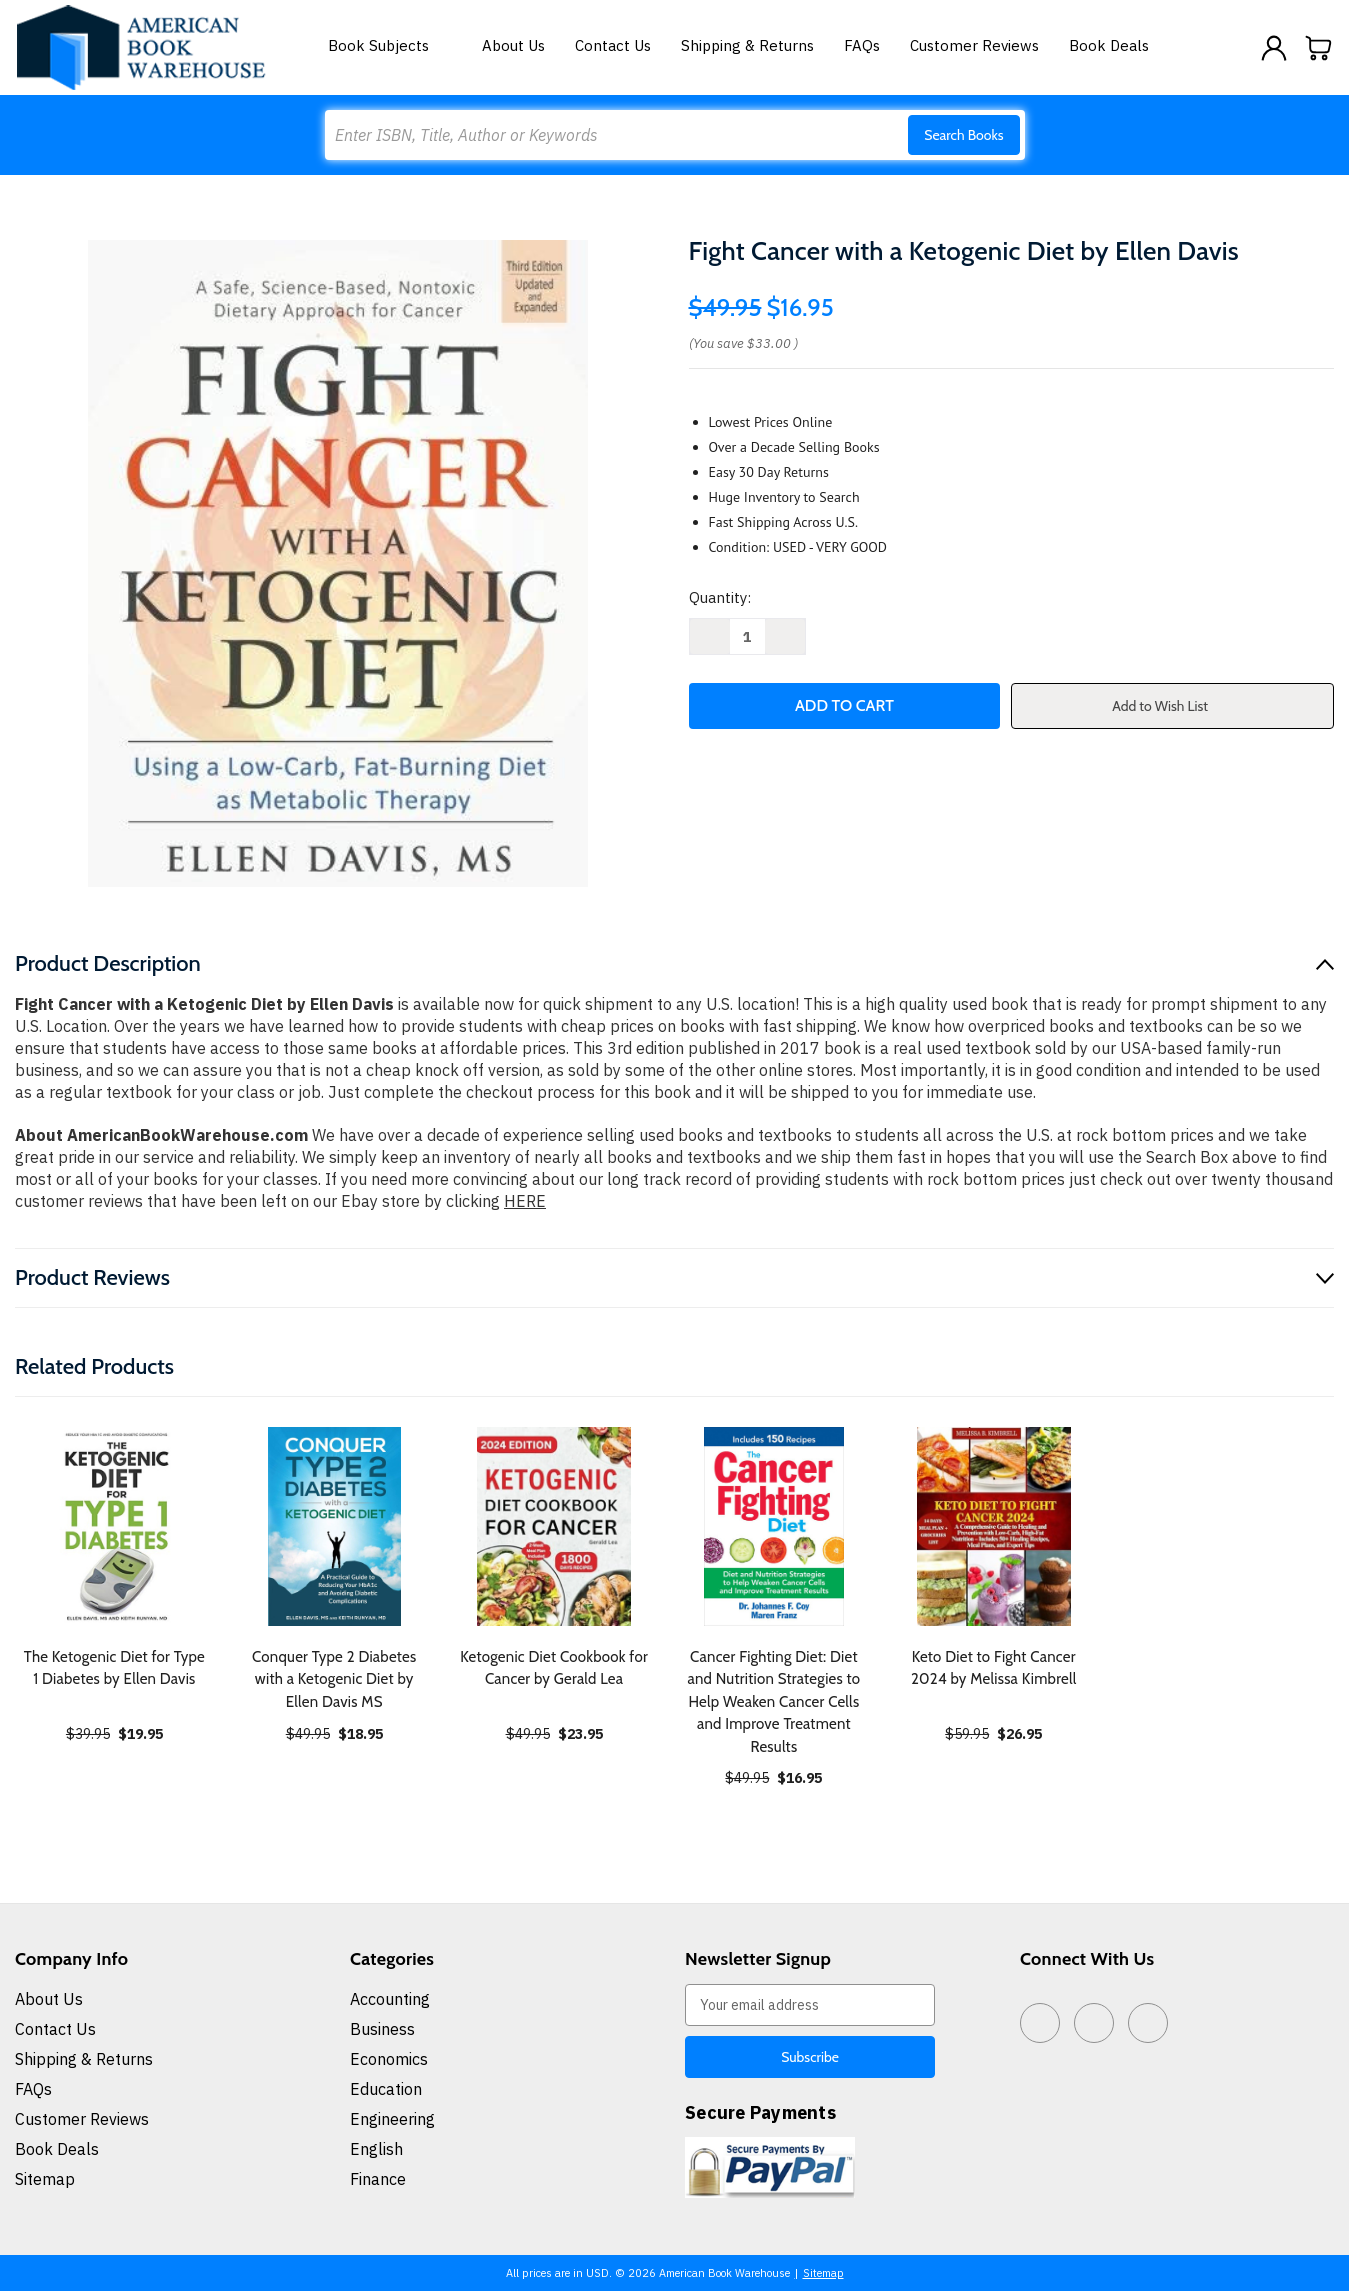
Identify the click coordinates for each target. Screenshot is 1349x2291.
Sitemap (45, 2179)
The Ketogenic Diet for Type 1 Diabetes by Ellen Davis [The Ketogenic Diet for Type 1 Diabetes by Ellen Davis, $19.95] (114, 1668)
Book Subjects (390, 45)
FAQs (862, 45)
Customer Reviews (974, 45)
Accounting (390, 1999)
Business (382, 2029)
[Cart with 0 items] (1319, 48)
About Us (513, 45)
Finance (378, 2179)
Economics (389, 2059)
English (376, 2149)
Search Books (963, 135)
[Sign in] (1274, 48)
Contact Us (613, 45)
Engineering (392, 2119)
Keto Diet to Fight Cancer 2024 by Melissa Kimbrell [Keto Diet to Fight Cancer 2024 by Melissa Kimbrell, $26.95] (994, 1668)
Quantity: (720, 597)
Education (386, 2089)
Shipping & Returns (747, 45)
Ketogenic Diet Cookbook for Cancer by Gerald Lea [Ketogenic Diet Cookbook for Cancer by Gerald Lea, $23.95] (554, 1668)
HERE (525, 1201)
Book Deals (1109, 45)
